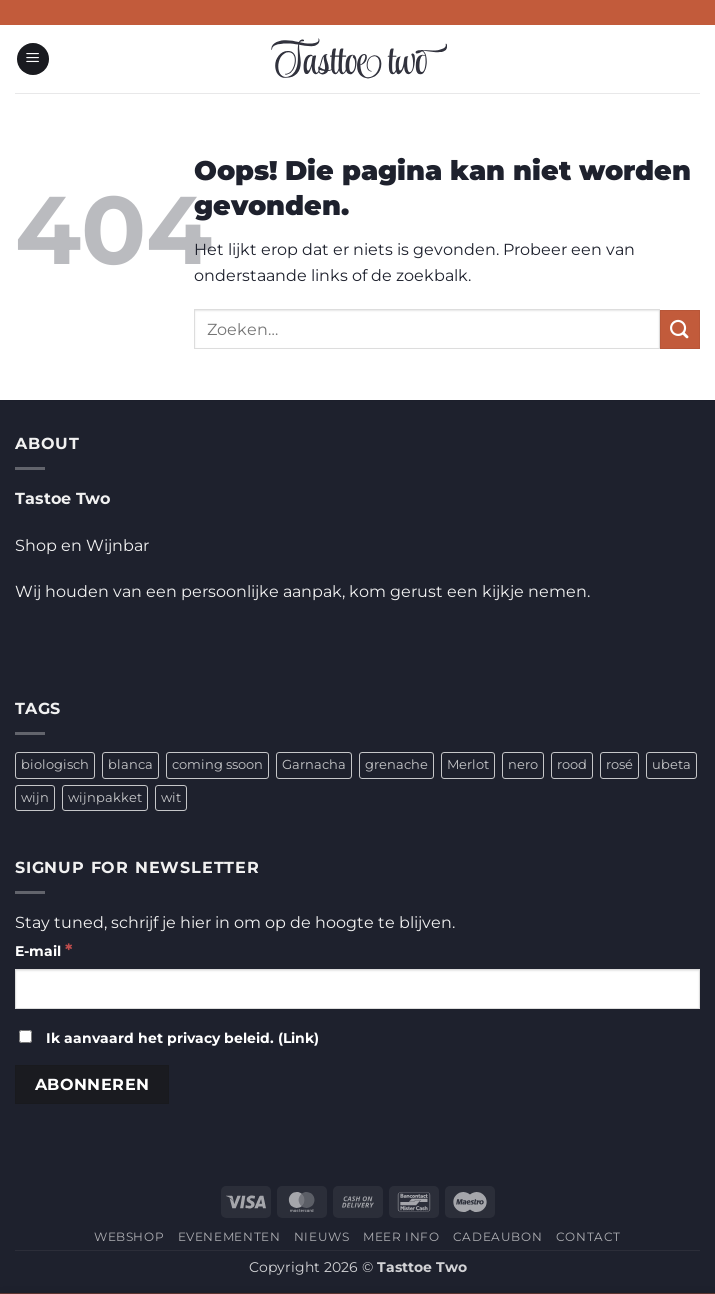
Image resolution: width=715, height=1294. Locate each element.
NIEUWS (322, 1236)
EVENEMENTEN (229, 1236)
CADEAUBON (498, 1236)
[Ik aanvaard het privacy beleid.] (25, 1036)
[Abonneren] (92, 1084)
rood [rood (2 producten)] (572, 764)
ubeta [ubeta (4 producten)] (671, 764)
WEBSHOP (129, 1236)
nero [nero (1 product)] (523, 764)
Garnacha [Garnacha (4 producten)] (314, 764)
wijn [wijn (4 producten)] (35, 797)
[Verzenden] (680, 329)
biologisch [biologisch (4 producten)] (55, 764)
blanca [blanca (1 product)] (130, 764)
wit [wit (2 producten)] (171, 797)
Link (298, 1038)
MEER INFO (401, 1236)
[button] (33, 59)
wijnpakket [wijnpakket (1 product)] (105, 797)
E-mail (43, 949)
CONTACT (588, 1236)
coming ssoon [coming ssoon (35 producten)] (217, 764)
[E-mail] (357, 989)
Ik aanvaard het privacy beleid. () (169, 1038)
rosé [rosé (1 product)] (619, 764)
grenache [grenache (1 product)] (396, 764)
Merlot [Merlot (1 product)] (468, 764)
